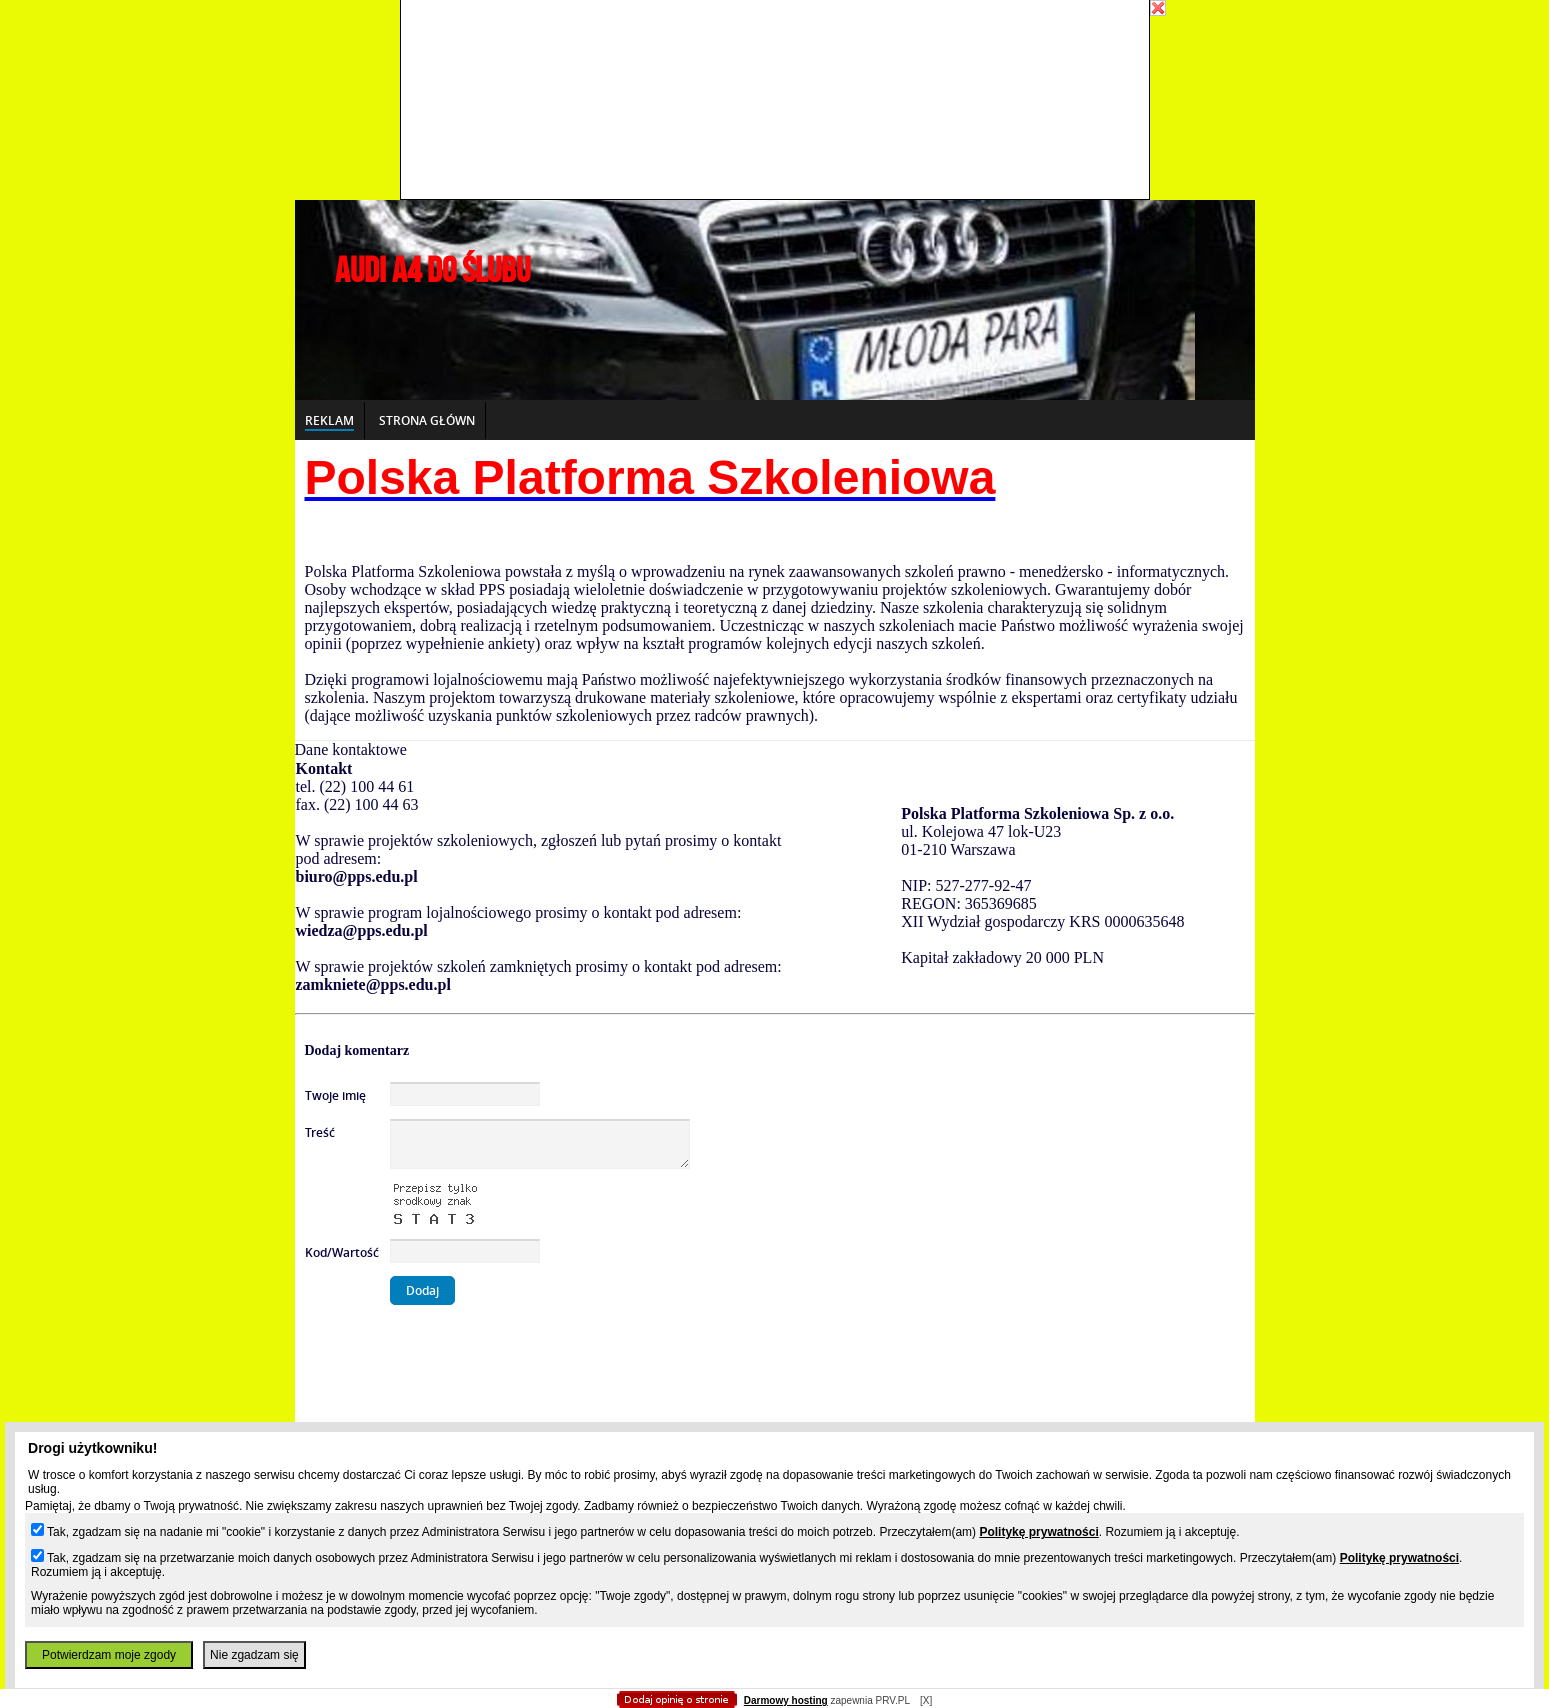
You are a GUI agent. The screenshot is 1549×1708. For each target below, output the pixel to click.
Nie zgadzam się (254, 1655)
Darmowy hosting (786, 1700)
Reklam (329, 420)
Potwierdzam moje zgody (109, 1655)
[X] (926, 1700)
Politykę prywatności (1038, 1532)
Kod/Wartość (342, 1252)
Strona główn (427, 420)
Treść (320, 1132)
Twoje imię (335, 1095)
